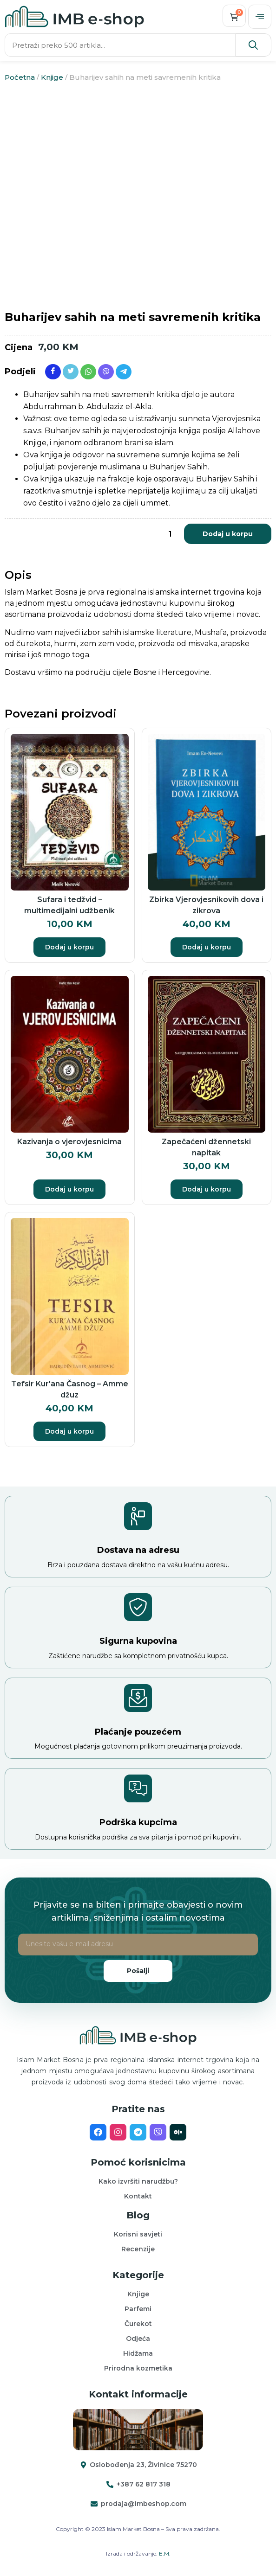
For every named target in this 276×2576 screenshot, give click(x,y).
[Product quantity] (170, 534)
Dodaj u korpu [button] (69, 947)
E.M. (165, 2553)
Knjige (52, 77)
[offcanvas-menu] (259, 17)
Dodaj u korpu (228, 534)
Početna (20, 77)
